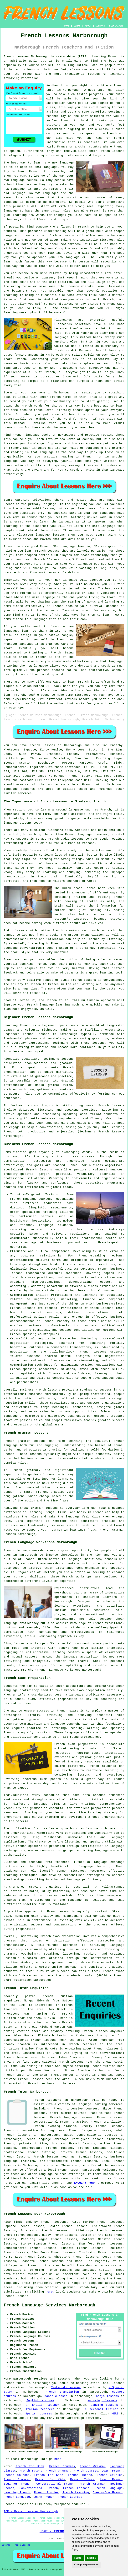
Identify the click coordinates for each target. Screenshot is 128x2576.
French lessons (42, 745)
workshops (62, 1592)
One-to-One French (108, 2492)
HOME (67, 26)
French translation (62, 2391)
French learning (36, 2178)
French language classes (100, 2148)
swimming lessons (102, 2400)
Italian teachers (40, 2409)
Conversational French (55, 2483)
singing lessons (104, 2405)
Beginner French (17, 2483)
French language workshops (26, 1550)
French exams (58, 1911)
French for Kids (29, 2466)
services (93, 2418)
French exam (74, 1690)
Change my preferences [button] (86, 2564)
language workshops (30, 1643)
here (49, 2291)
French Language (109, 2488)
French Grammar (93, 2466)
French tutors (80, 775)
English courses (40, 2400)
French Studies (62, 2466)
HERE (115, 2413)
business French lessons (73, 2143)
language (11, 1416)
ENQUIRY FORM (84, 2183)
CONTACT (100, 26)
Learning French (17, 2492)
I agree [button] (77, 2558)
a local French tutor (85, 784)
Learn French (112, 2470)
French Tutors (30, 2470)
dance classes (56, 2396)
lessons (118, 2383)
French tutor (14, 2074)
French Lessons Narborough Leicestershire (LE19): (47, 56)
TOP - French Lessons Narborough (31, 2511)
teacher (52, 116)
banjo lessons (107, 2396)
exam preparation (82, 1744)
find (17, 2221)
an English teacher (42, 2405)
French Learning (75, 2492)
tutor (101, 90)
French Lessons (76, 2488)
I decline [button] (91, 2558)
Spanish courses (38, 2413)
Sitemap (6, 2545)
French (38, 2100)
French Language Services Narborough (49, 2305)
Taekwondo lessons (66, 2387)
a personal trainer (101, 2409)
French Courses (86, 2470)
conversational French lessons (30, 2040)
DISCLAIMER (116, 26)
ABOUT (88, 26)
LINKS (77, 26)
